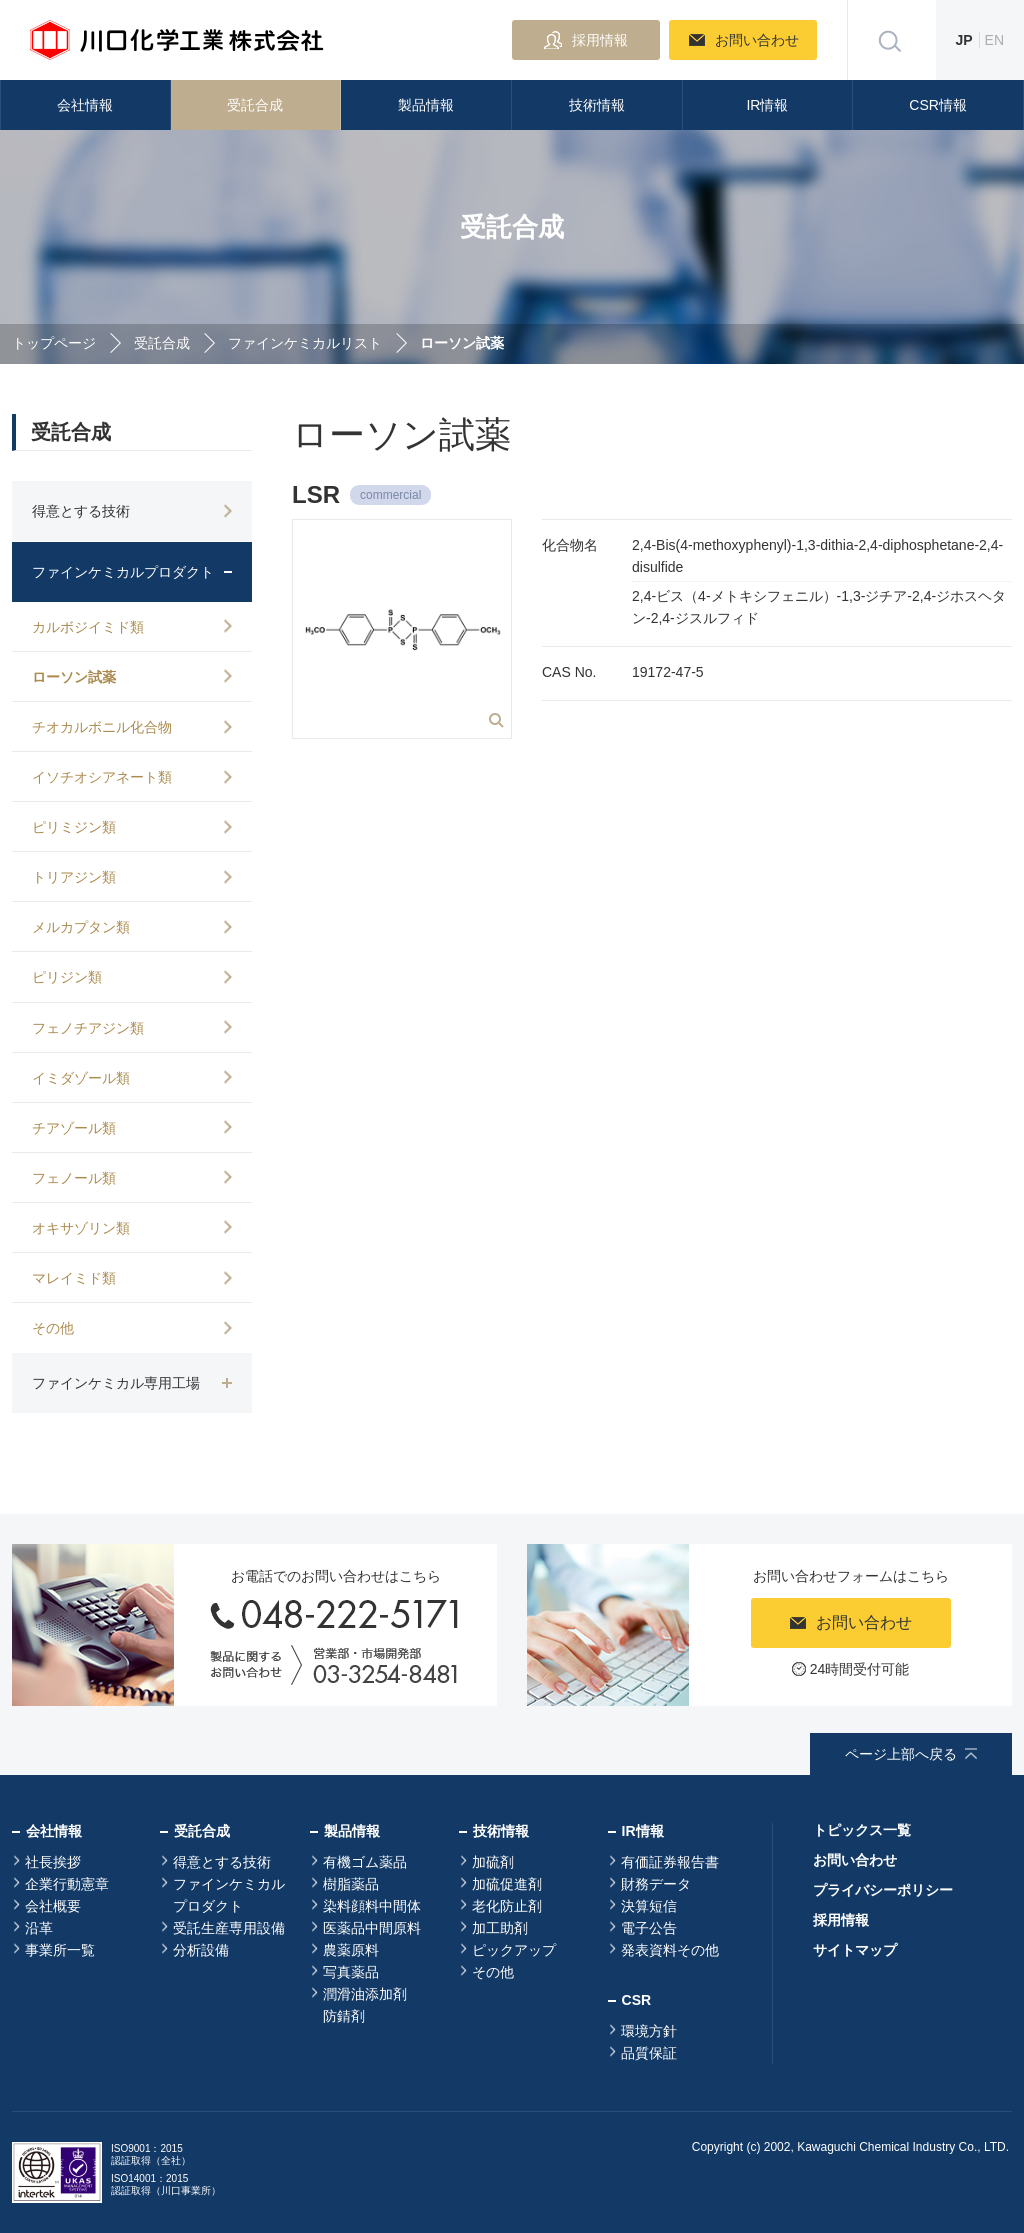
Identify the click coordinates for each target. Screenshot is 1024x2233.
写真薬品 (351, 1972)
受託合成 (255, 105)
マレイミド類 (74, 1278)
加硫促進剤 (507, 1884)
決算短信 (649, 1906)
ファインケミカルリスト (305, 343)
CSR (637, 2000)
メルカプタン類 (81, 927)
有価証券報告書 (670, 1862)
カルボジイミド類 (88, 627)
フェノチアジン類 (88, 1028)
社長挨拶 (53, 1862)
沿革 (39, 1928)
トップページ (54, 343)
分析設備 (201, 1950)
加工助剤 (500, 1928)
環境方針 (649, 2031)
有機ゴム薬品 (365, 1862)
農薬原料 (351, 1950)
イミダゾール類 (81, 1078)
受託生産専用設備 (229, 1928)
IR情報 (767, 105)
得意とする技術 (222, 1862)
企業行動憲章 (67, 1884)
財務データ (656, 1884)
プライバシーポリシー (883, 1890)
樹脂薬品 (351, 1884)
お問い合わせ (855, 1860)
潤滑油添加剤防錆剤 (365, 2005)
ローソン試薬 (74, 677)
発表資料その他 (670, 1950)
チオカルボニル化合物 (102, 727)
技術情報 (597, 105)
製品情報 (426, 105)
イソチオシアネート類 (102, 777)
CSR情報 (938, 105)
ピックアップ (514, 1950)
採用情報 (841, 1920)
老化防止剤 (507, 1906)
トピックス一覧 (862, 1830)
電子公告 (649, 1928)
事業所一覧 (60, 1950)
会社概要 (53, 1906)
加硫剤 (493, 1862)
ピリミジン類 (74, 827)
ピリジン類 (67, 977)
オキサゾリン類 (81, 1228)
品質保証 (649, 2053)
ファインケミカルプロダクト (229, 1895)
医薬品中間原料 (372, 1928)
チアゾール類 (74, 1128)
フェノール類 (74, 1178)
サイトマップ (855, 1950)
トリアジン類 (74, 877)
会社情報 (85, 105)
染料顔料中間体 (372, 1906)
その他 (53, 1328)
